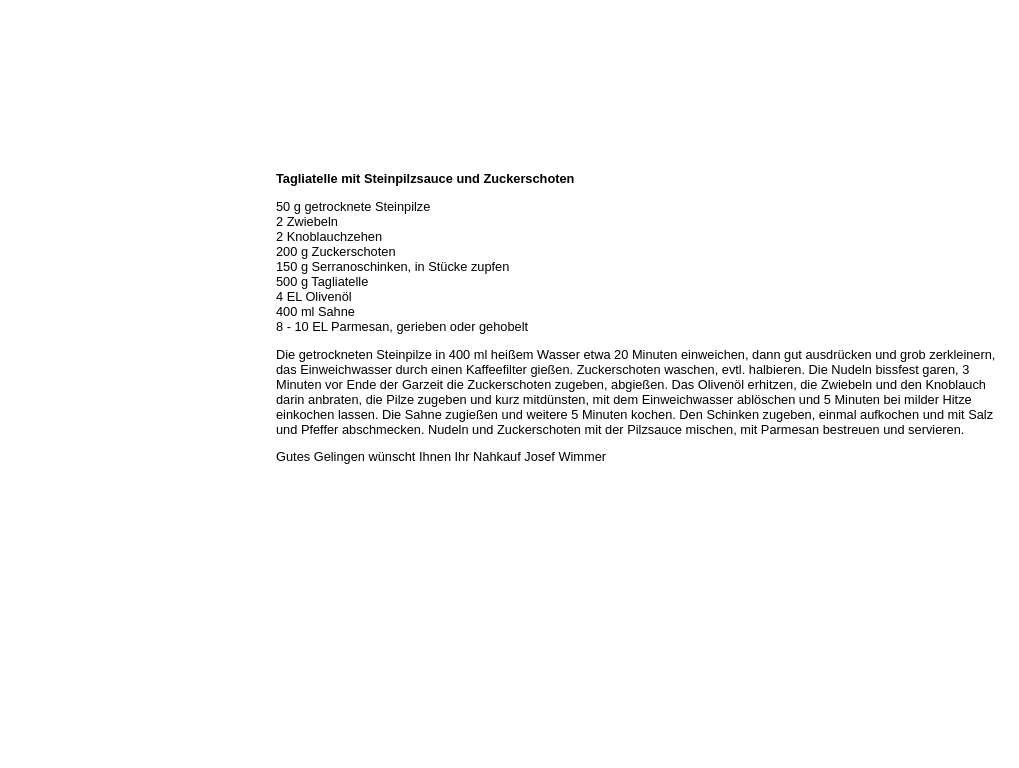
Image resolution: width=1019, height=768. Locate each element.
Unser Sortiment (50, 224)
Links (22, 334)
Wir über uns (41, 180)
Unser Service (44, 246)
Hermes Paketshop (57, 268)
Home (23, 158)
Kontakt (28, 312)
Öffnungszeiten (47, 202)
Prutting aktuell (47, 356)
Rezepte (29, 290)
